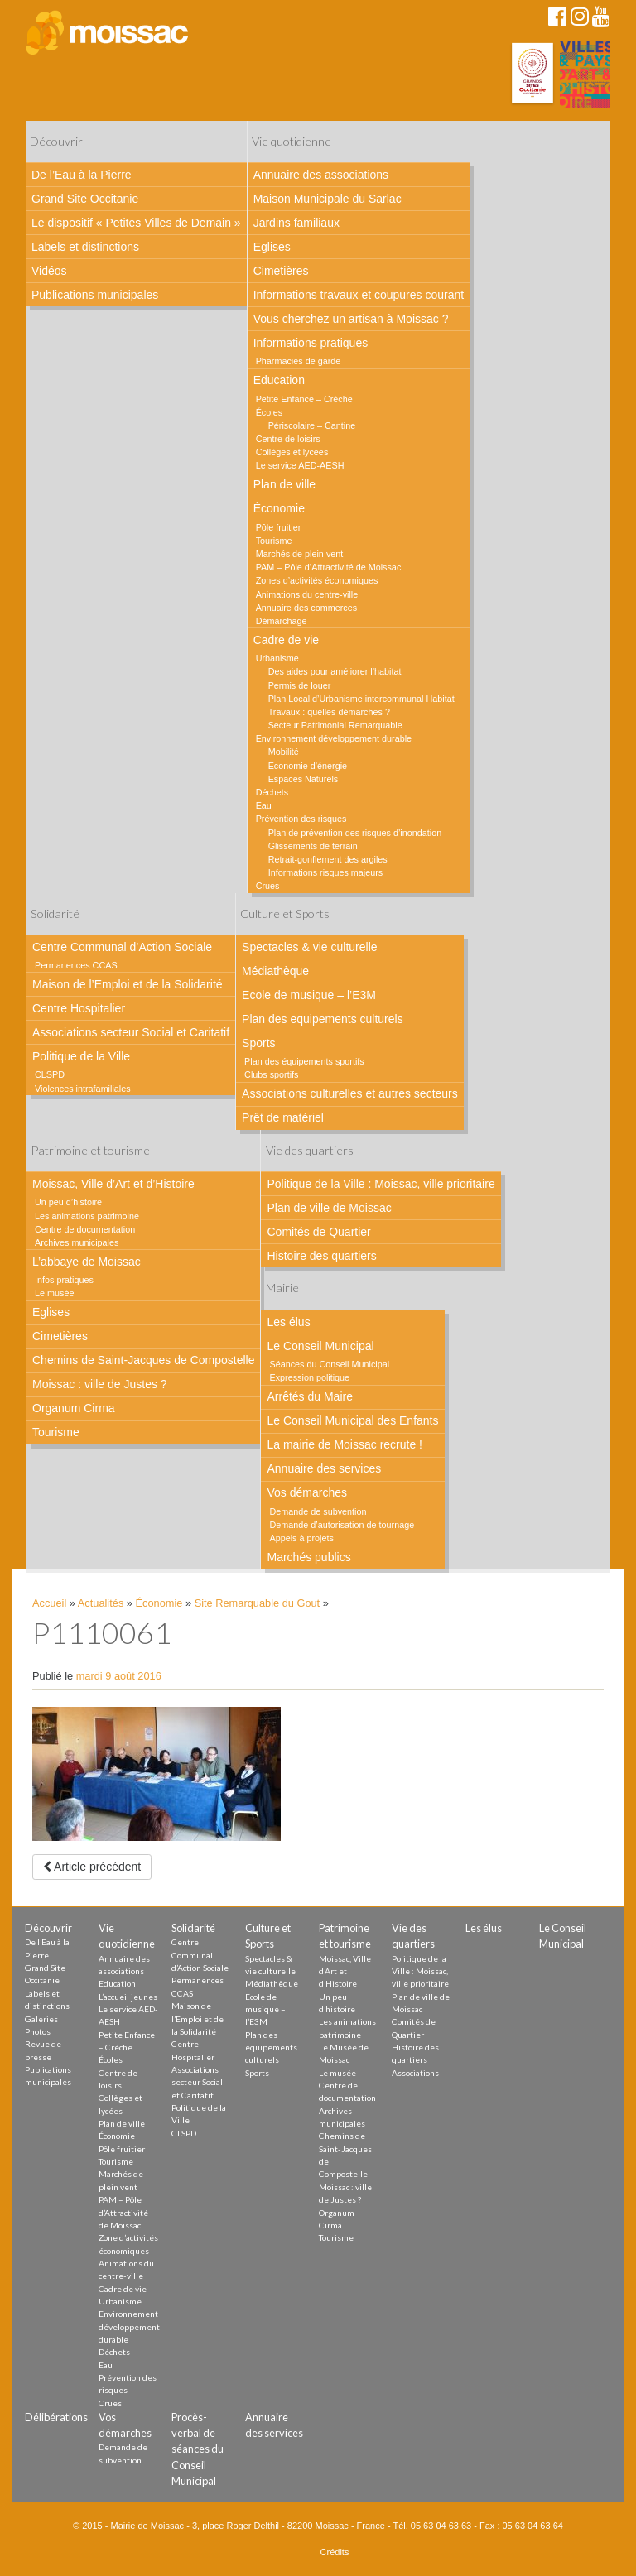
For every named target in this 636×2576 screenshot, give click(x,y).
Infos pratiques (64, 1280)
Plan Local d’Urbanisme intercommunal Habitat (361, 699)
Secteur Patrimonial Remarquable (335, 725)
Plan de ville (284, 484)
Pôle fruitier (278, 527)
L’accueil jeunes (128, 1997)
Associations (415, 2073)
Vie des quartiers (310, 1150)
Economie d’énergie (307, 766)
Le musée (54, 1293)
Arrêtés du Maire (309, 1396)
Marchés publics (308, 1557)
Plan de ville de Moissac (329, 1207)
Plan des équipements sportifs (304, 1061)
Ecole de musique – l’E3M (309, 995)
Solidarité (55, 913)
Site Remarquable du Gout (257, 1603)
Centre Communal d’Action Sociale (122, 947)
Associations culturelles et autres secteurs (350, 1093)
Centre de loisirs (288, 439)
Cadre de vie (286, 639)
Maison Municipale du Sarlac (327, 198)
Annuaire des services (324, 1468)
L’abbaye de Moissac (86, 1261)
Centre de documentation (85, 1229)
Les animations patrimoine (87, 1216)
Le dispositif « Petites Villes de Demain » (136, 222)
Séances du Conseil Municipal (329, 1364)
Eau (264, 805)
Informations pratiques (311, 342)
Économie (279, 508)
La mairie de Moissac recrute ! (344, 1444)
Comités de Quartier (318, 1231)
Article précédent (92, 1866)
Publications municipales (94, 294)
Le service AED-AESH (300, 465)
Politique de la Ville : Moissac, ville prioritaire (380, 1183)
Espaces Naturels (303, 779)
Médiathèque (275, 971)
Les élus (288, 1322)
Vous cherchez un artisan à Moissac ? (351, 318)
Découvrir (56, 141)
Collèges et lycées (292, 452)
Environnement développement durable (334, 738)
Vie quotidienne (291, 141)
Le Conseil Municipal (320, 1346)
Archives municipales (76, 1242)
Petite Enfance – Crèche (304, 399)
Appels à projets (301, 1538)
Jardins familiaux (296, 222)
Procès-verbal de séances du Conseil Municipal (197, 2448)
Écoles (269, 412)
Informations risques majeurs (325, 872)
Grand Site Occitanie (84, 198)
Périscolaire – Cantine (312, 425)
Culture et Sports (285, 913)
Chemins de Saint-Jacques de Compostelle (143, 1360)
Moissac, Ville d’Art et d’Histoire (113, 1183)
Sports (258, 1043)
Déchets (272, 792)
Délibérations (56, 2417)
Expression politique (309, 1377)
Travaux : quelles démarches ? (329, 712)
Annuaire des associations (320, 174)
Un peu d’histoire (68, 1202)
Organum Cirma (73, 1408)
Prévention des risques (301, 819)
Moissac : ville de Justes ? (99, 1384)
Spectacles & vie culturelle (309, 947)
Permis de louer (299, 685)
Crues (268, 886)
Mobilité (283, 752)
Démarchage (281, 621)
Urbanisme (277, 658)
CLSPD (50, 1074)
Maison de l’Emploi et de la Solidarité (127, 984)
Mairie (282, 1288)
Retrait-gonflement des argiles (328, 859)
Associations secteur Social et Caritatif (130, 1032)
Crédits (334, 2552)
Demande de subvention (317, 1511)
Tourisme (274, 540)
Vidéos (49, 270)
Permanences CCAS (76, 965)
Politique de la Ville (81, 1056)
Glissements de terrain (313, 846)
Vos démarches (307, 1492)
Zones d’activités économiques (317, 580)
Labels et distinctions (85, 246)
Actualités (100, 1603)
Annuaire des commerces (306, 608)
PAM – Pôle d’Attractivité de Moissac (329, 567)
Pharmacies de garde (298, 361)
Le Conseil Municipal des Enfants (352, 1420)
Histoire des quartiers (321, 1255)
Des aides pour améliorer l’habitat (335, 671)
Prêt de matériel (283, 1117)
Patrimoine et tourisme (90, 1150)
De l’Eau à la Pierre (81, 174)
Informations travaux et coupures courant (358, 294)
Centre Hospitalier (78, 1008)
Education (279, 380)
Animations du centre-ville (307, 594)
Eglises (272, 246)
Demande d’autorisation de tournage (341, 1525)
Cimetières (281, 270)
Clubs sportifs (271, 1074)
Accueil (49, 1603)
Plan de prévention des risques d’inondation (355, 833)
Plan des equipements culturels (322, 1019)
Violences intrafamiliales (83, 1088)
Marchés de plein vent (300, 554)
